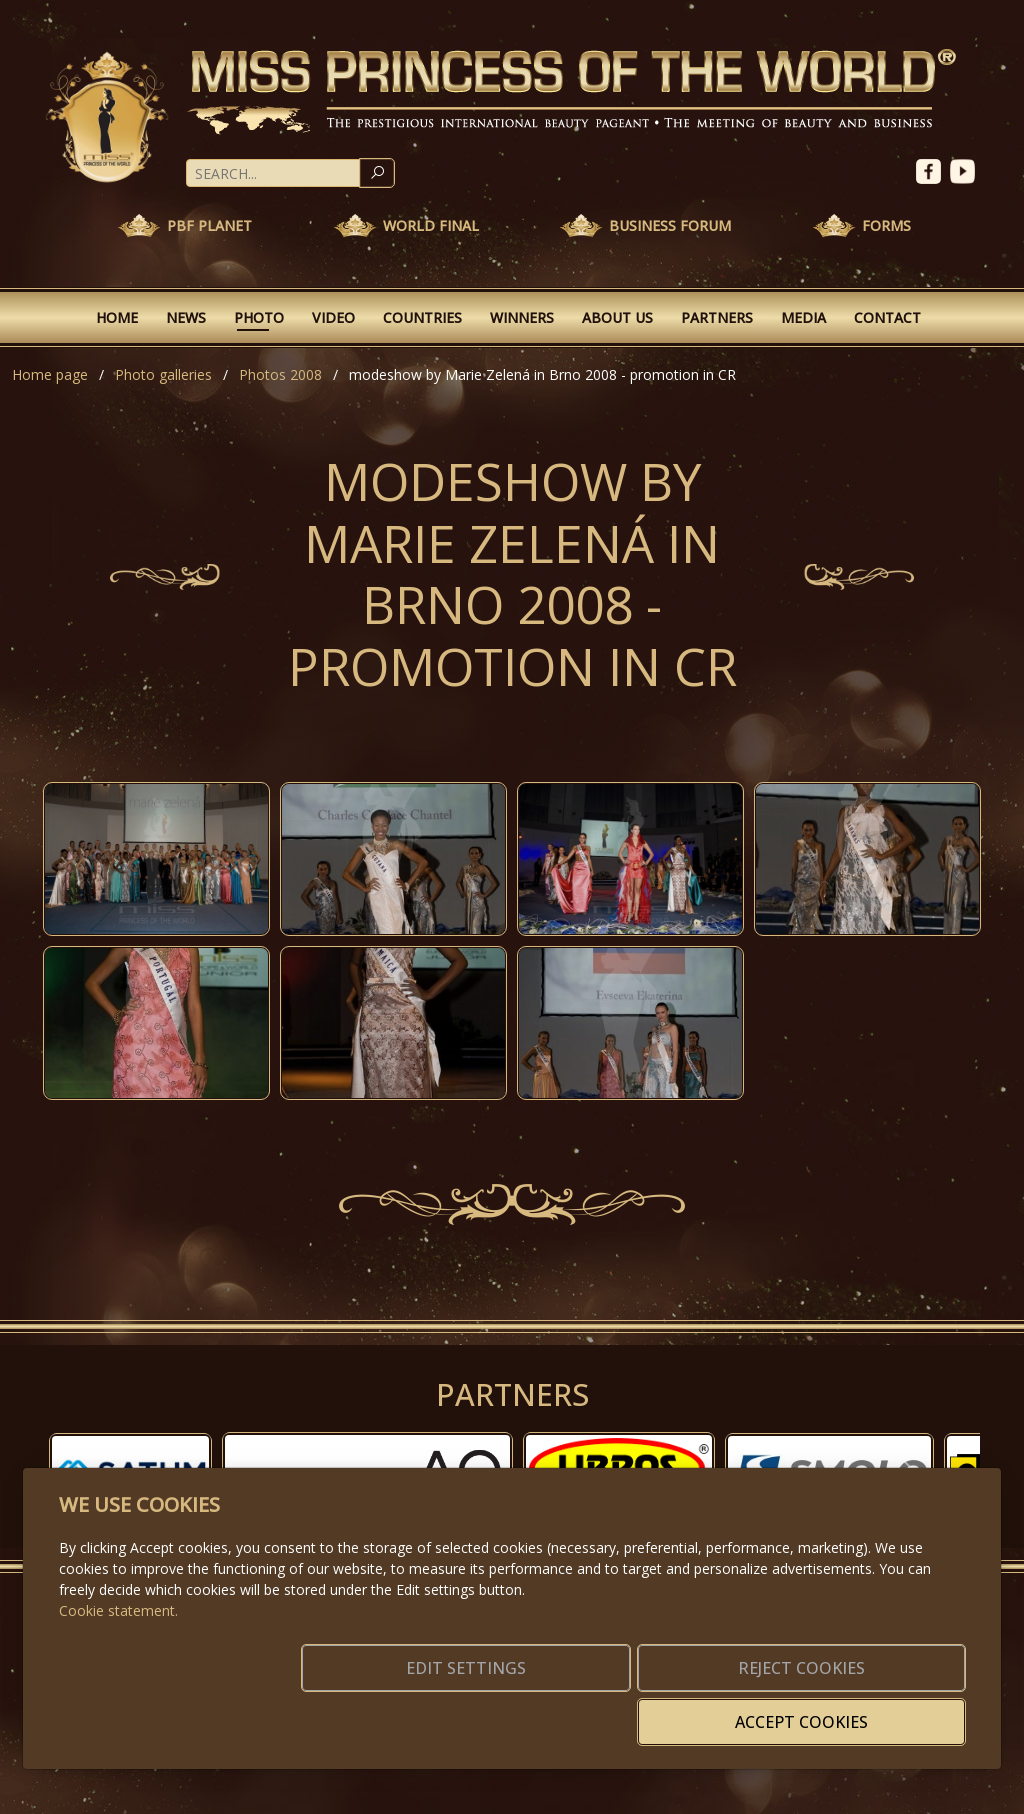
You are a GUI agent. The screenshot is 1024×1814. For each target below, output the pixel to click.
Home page (50, 374)
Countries (422, 317)
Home (117, 317)
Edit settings (469, 1710)
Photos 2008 (280, 374)
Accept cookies (869, 1710)
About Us (617, 317)
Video (333, 317)
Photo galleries (163, 374)
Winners (522, 317)
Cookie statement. (118, 1640)
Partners (717, 317)
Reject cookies (669, 1710)
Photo (259, 317)
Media (803, 317)
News (186, 317)
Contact (887, 317)
